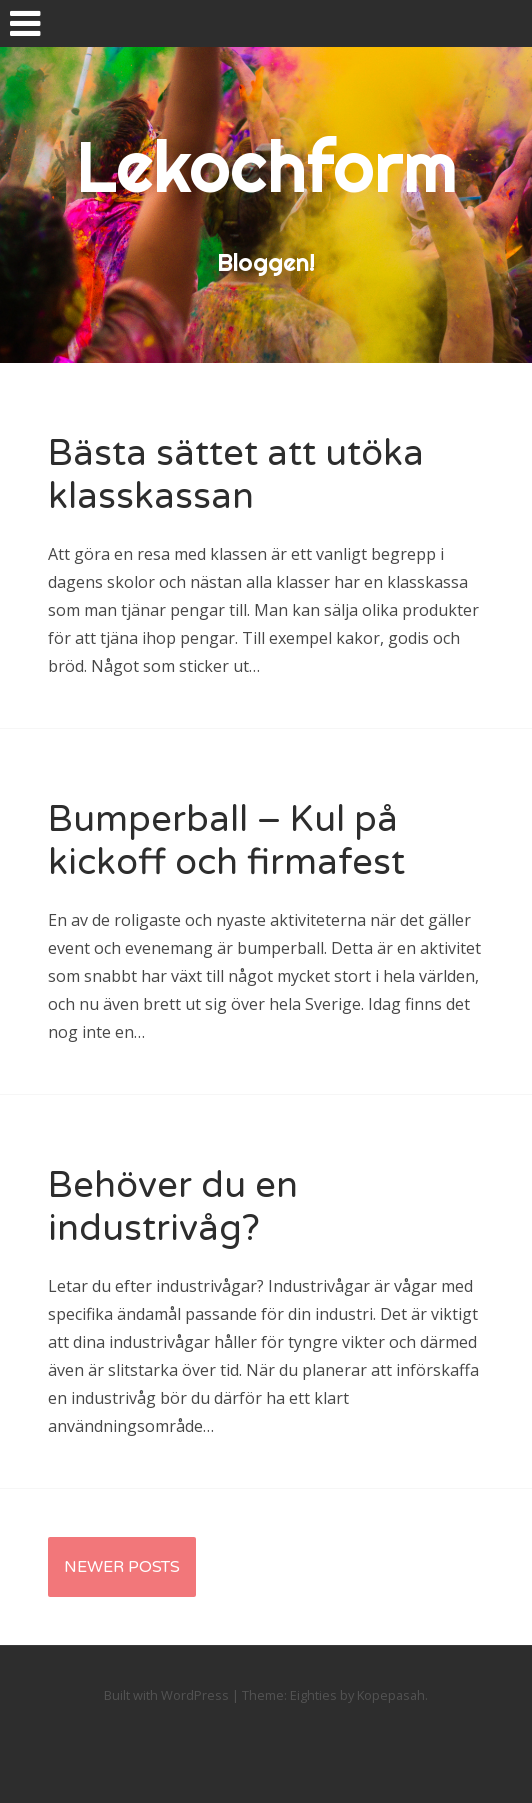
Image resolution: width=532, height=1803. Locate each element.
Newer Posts (122, 1567)
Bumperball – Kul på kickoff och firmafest (226, 841)
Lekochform (266, 166)
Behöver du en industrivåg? (173, 1207)
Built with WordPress (166, 1695)
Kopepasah (391, 1695)
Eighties (313, 1695)
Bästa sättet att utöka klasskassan (236, 475)
